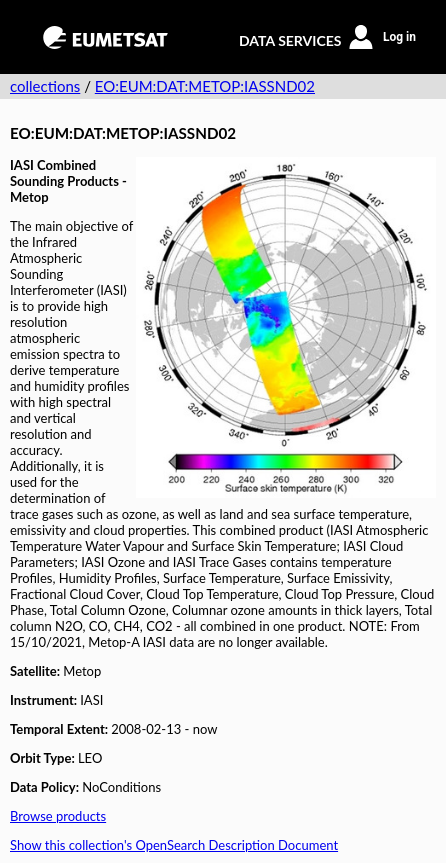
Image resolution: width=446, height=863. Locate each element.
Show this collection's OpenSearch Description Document (174, 845)
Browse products (58, 816)
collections (45, 86)
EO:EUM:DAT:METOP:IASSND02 (205, 86)
